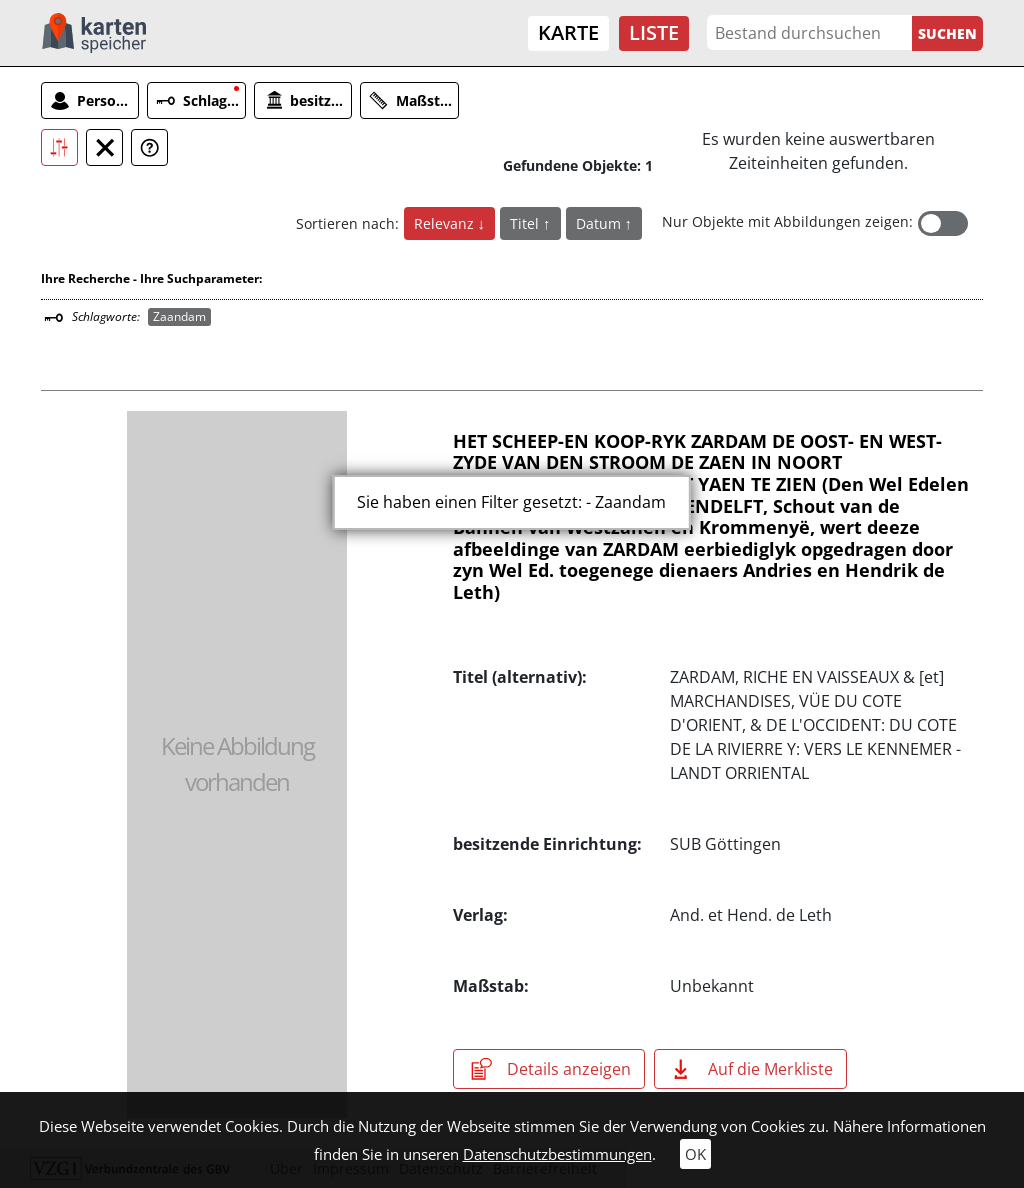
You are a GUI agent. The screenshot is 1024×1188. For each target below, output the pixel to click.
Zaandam (179, 316)
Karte (568, 32)
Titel (526, 223)
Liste (654, 32)
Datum (600, 223)
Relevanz (446, 223)
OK (695, 1154)
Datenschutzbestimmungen (557, 1154)
